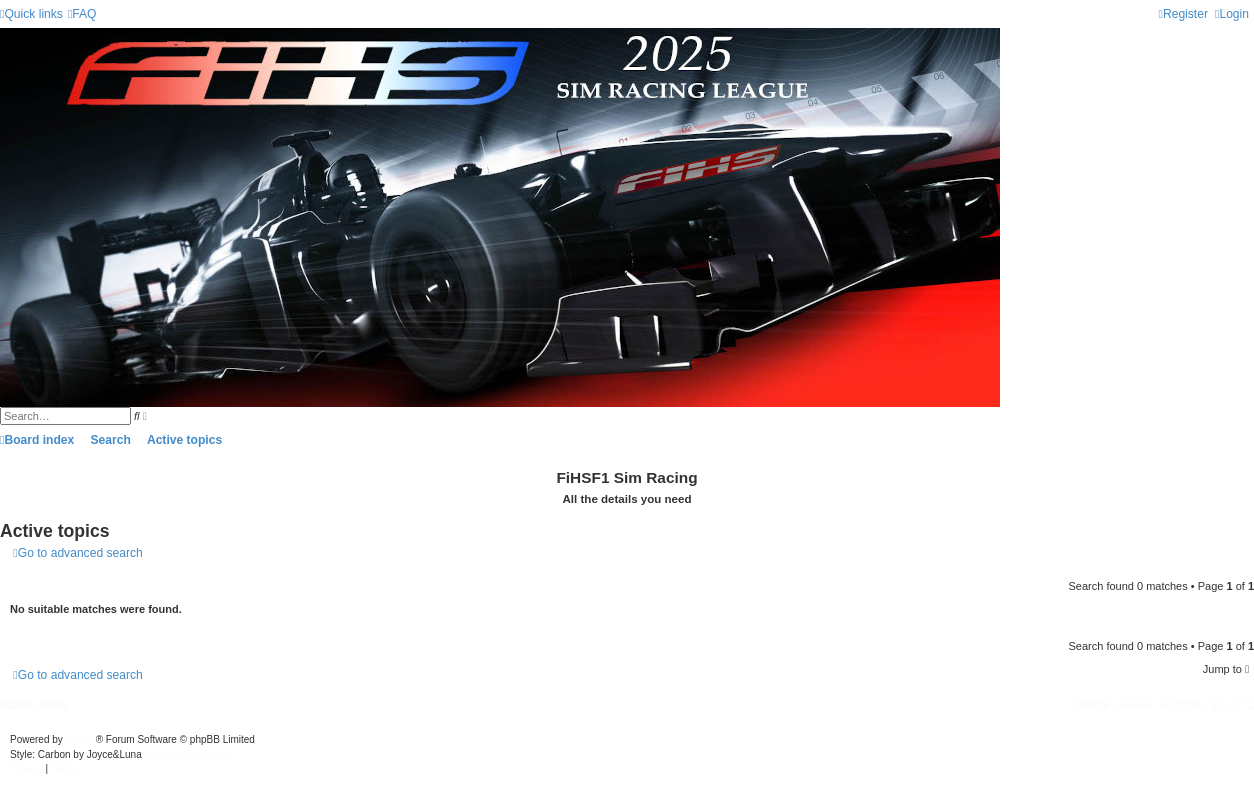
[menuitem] (82, 14)
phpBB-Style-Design (190, 754)
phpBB (81, 739)
